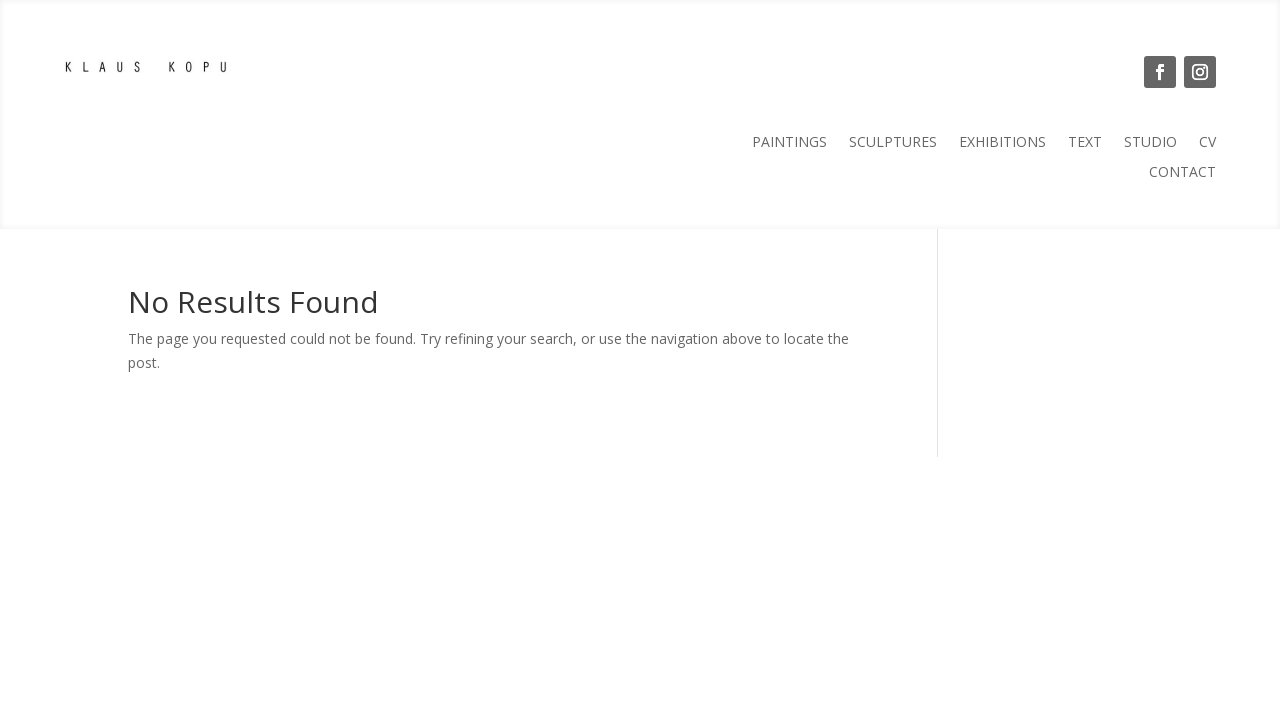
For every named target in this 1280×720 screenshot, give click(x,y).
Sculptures (893, 143)
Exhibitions (1002, 143)
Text (1085, 143)
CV (1207, 143)
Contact (1182, 173)
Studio (1150, 143)
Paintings (789, 143)
